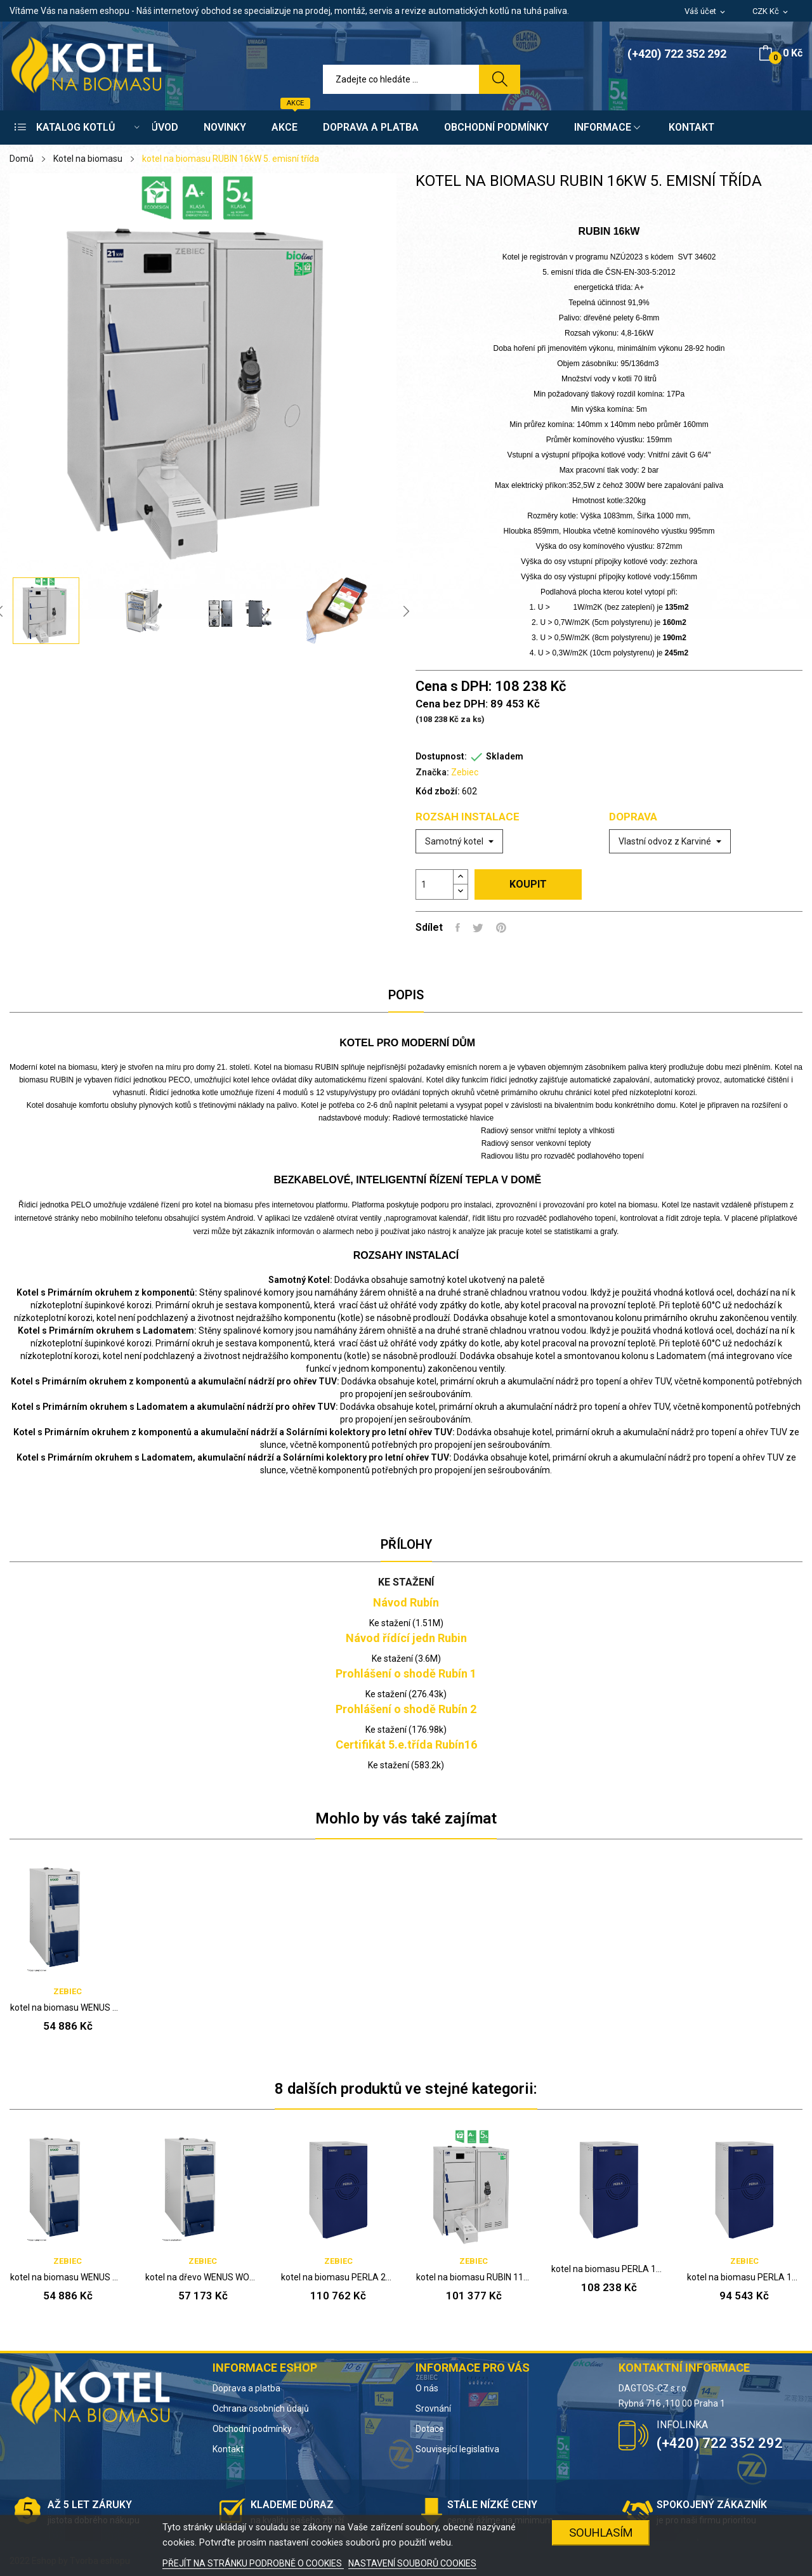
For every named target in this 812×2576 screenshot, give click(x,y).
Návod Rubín (406, 1602)
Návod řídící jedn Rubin (406, 1638)
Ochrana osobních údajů (261, 2408)
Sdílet (457, 927)
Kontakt (228, 2449)
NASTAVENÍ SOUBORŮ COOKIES (412, 2563)
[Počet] (435, 884)
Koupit (528, 884)
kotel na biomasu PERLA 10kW (744, 2277)
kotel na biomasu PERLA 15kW (608, 2269)
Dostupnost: (441, 756)
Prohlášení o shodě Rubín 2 (406, 1709)
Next (406, 611)
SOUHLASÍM (601, 2532)
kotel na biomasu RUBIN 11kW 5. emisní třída (473, 2277)
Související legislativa (457, 2449)
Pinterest (501, 927)
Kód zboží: (438, 791)
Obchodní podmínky (252, 2429)
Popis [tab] (406, 994)
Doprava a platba (246, 2388)
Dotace (430, 2429)
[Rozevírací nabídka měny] (771, 11)
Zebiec (464, 772)
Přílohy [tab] (406, 1544)
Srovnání (433, 2408)
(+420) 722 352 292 (676, 53)
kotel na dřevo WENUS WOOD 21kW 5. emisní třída (202, 2277)
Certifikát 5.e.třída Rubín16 (406, 1744)
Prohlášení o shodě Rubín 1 (406, 1673)
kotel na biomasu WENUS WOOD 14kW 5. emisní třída (67, 2007)
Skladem (504, 756)
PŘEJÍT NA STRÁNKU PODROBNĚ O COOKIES (253, 2563)
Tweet (478, 927)
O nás (427, 2388)
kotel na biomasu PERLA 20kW (338, 2277)
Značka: (432, 772)
